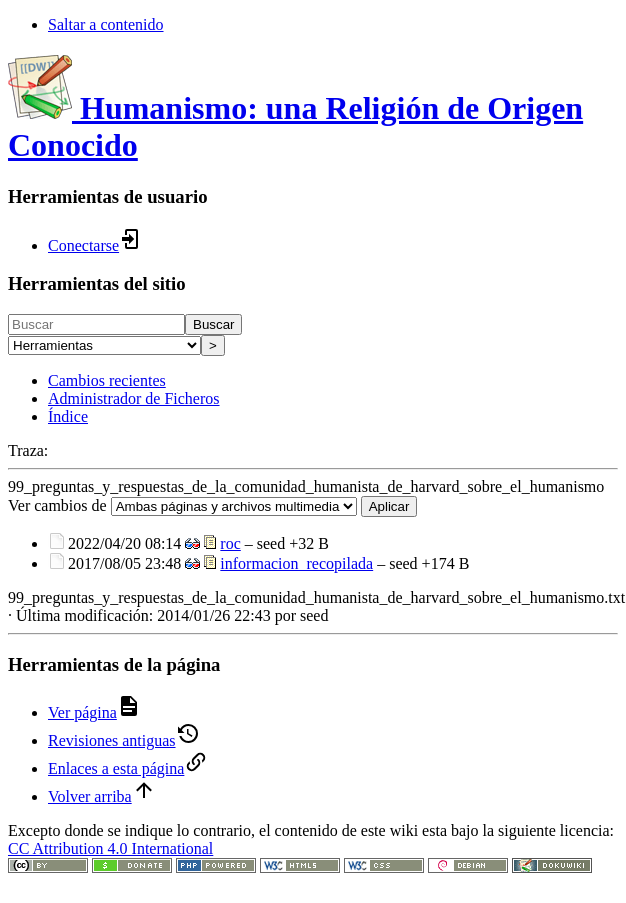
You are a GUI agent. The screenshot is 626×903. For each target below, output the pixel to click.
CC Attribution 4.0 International (110, 848)
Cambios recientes (107, 380)
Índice (68, 416)
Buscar (213, 324)
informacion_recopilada (296, 563)
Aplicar (389, 506)
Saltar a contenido (106, 24)
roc (230, 543)
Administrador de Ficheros (134, 398)
